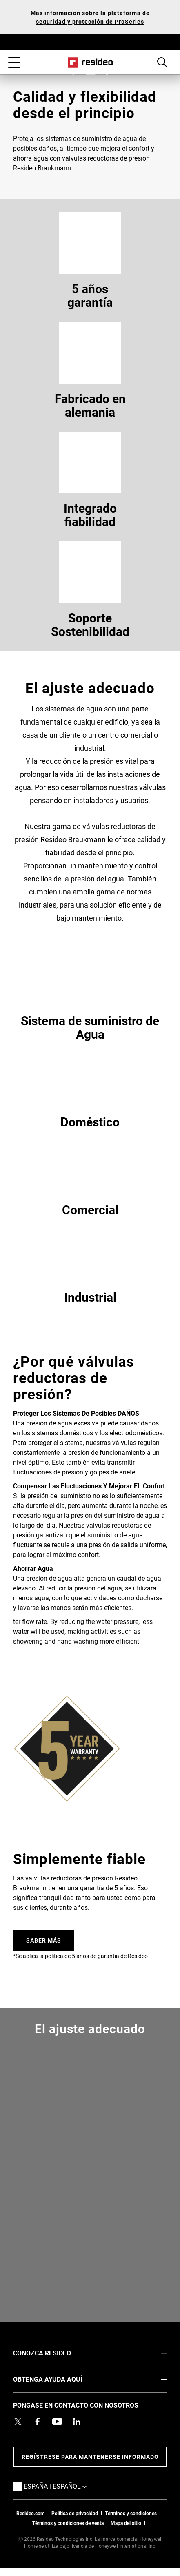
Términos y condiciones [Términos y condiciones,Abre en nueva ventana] (131, 2513)
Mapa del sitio (126, 2523)
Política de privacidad (74, 2513)
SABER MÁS (43, 1940)
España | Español (67, 2485)
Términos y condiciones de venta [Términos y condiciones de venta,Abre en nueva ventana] (68, 2523)
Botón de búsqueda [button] (162, 62)
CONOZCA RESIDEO (54, 2352)
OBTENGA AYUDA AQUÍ (60, 2378)
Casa (90, 62)
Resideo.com (30, 2513)
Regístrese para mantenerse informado (90, 2456)
